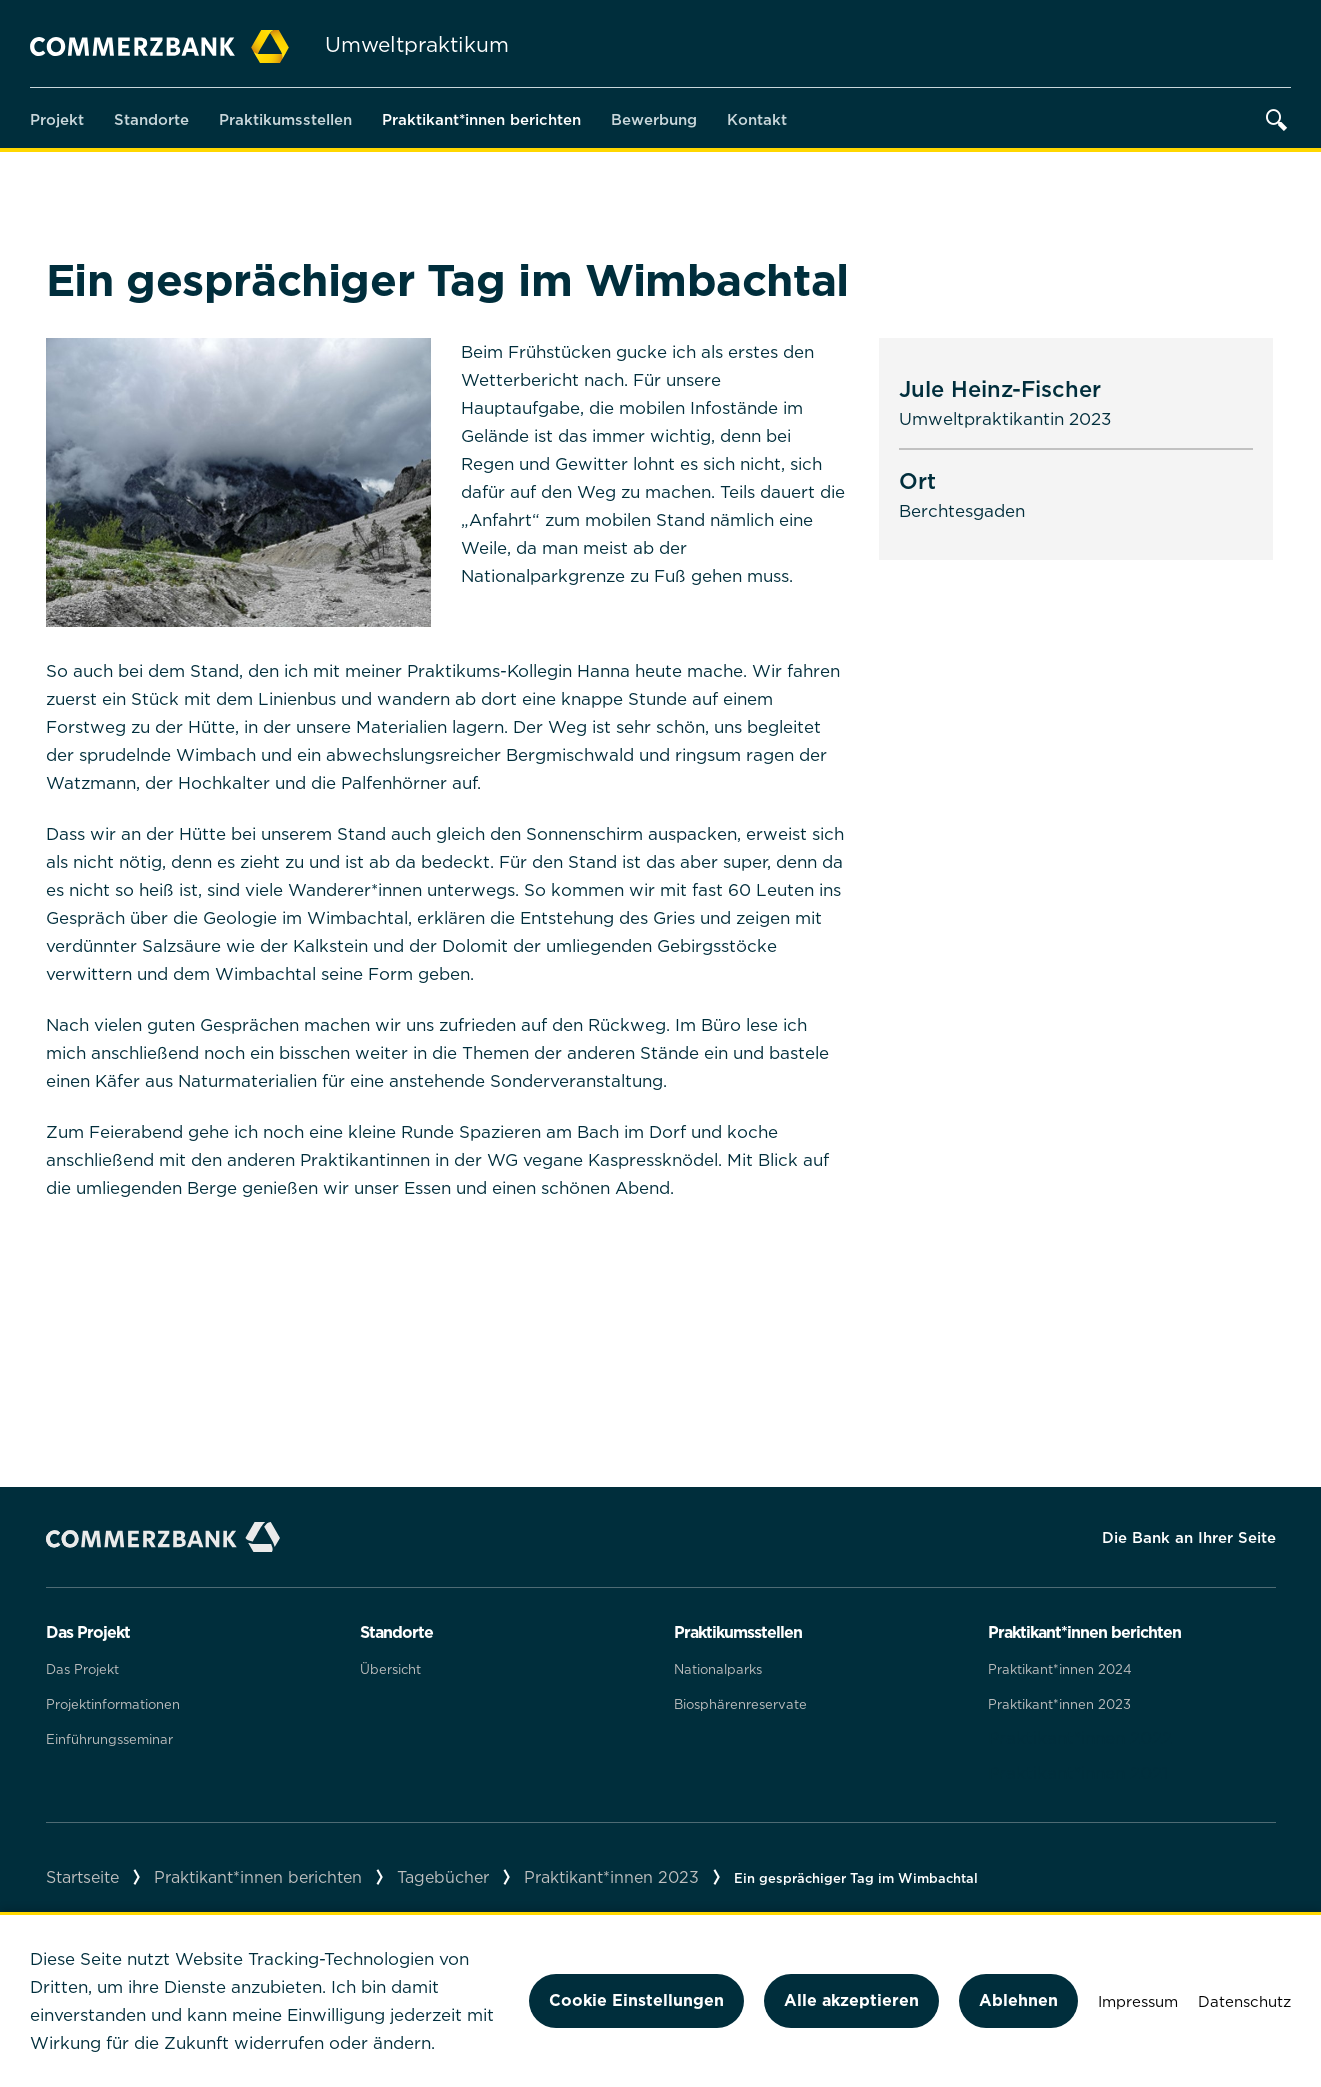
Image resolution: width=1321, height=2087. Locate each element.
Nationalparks (718, 1669)
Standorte (151, 119)
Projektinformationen (113, 1704)
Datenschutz (1244, 2001)
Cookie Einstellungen (636, 2000)
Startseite (82, 1877)
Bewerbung (654, 119)
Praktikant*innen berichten (481, 119)
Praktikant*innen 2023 (1059, 1704)
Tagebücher (443, 1877)
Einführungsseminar (109, 1739)
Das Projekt (82, 1669)
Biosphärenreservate (740, 1704)
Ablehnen (1018, 2000)
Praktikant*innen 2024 (1060, 1669)
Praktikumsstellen (285, 119)
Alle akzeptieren (851, 2000)
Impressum (1138, 2001)
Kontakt (757, 119)
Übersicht (390, 1669)
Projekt (57, 119)
